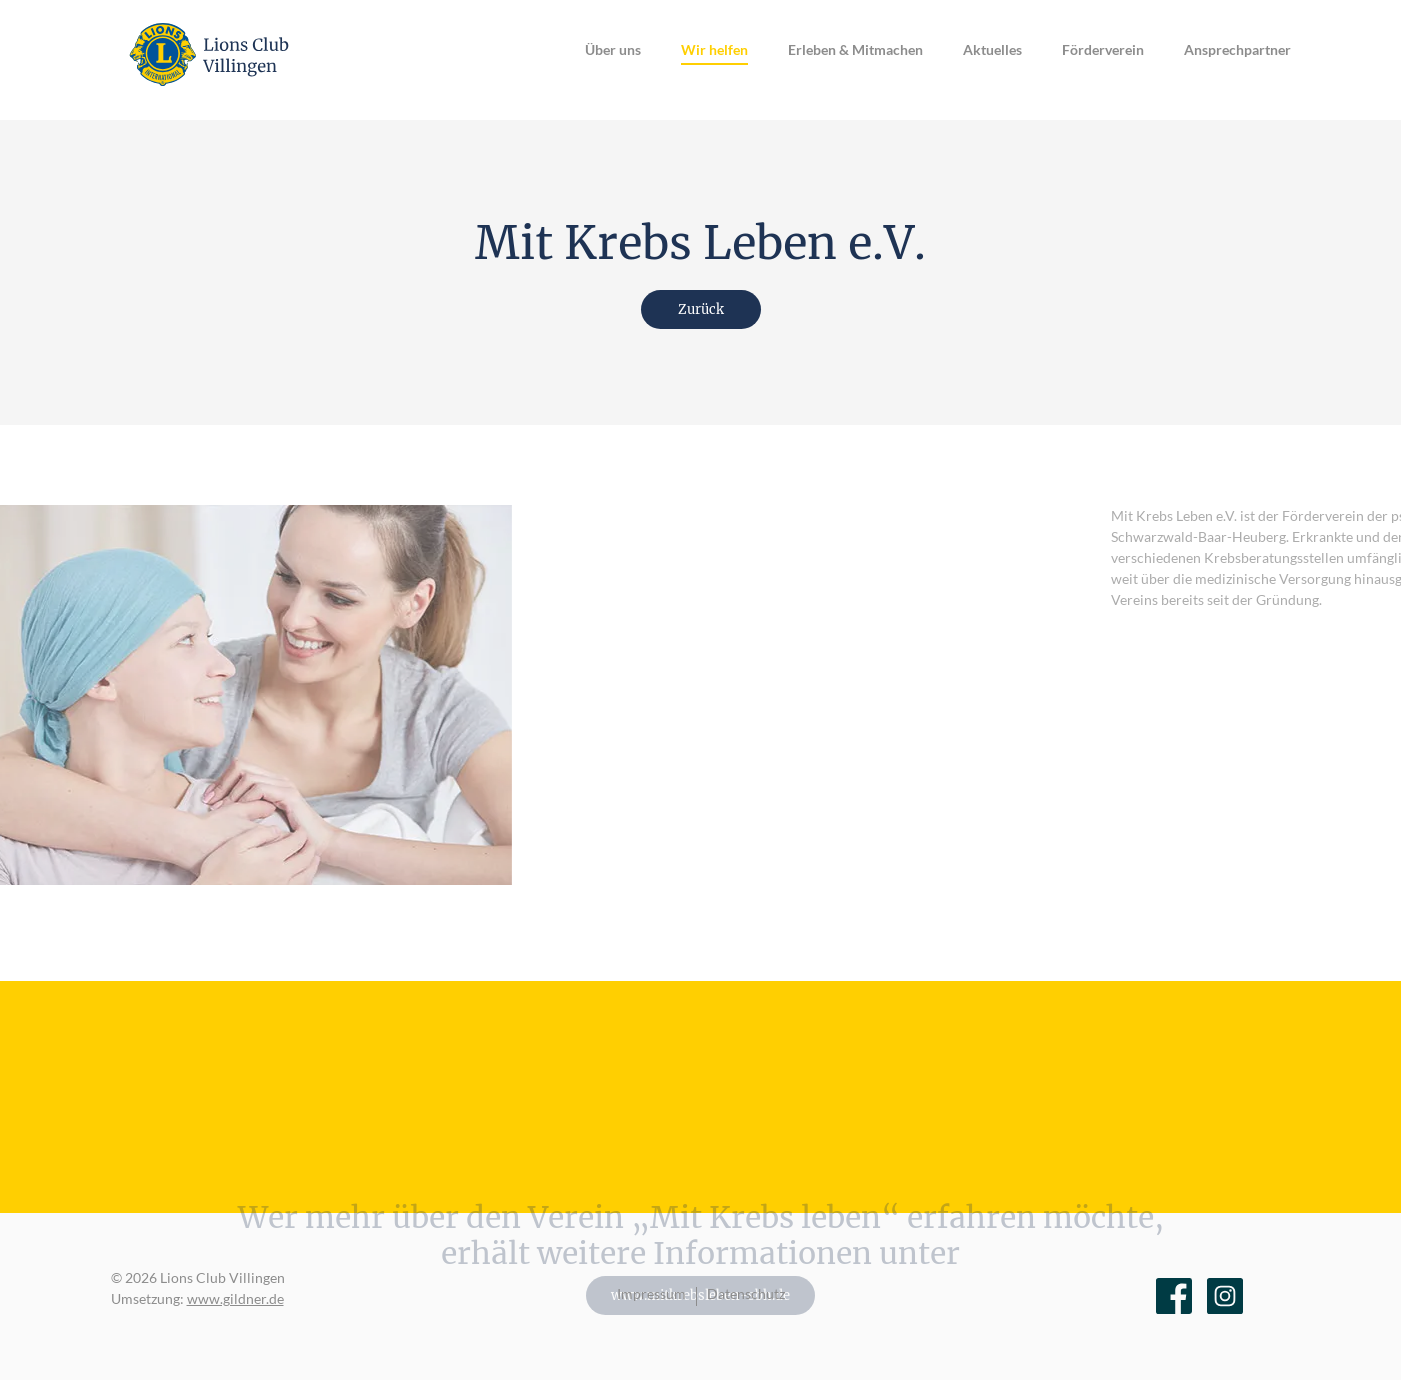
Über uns (613, 49)
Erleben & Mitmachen (855, 49)
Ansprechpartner (1237, 49)
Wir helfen (714, 49)
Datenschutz (746, 1294)
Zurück (701, 309)
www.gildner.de (235, 1298)
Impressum (651, 1294)
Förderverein (1103, 49)
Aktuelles (992, 49)
